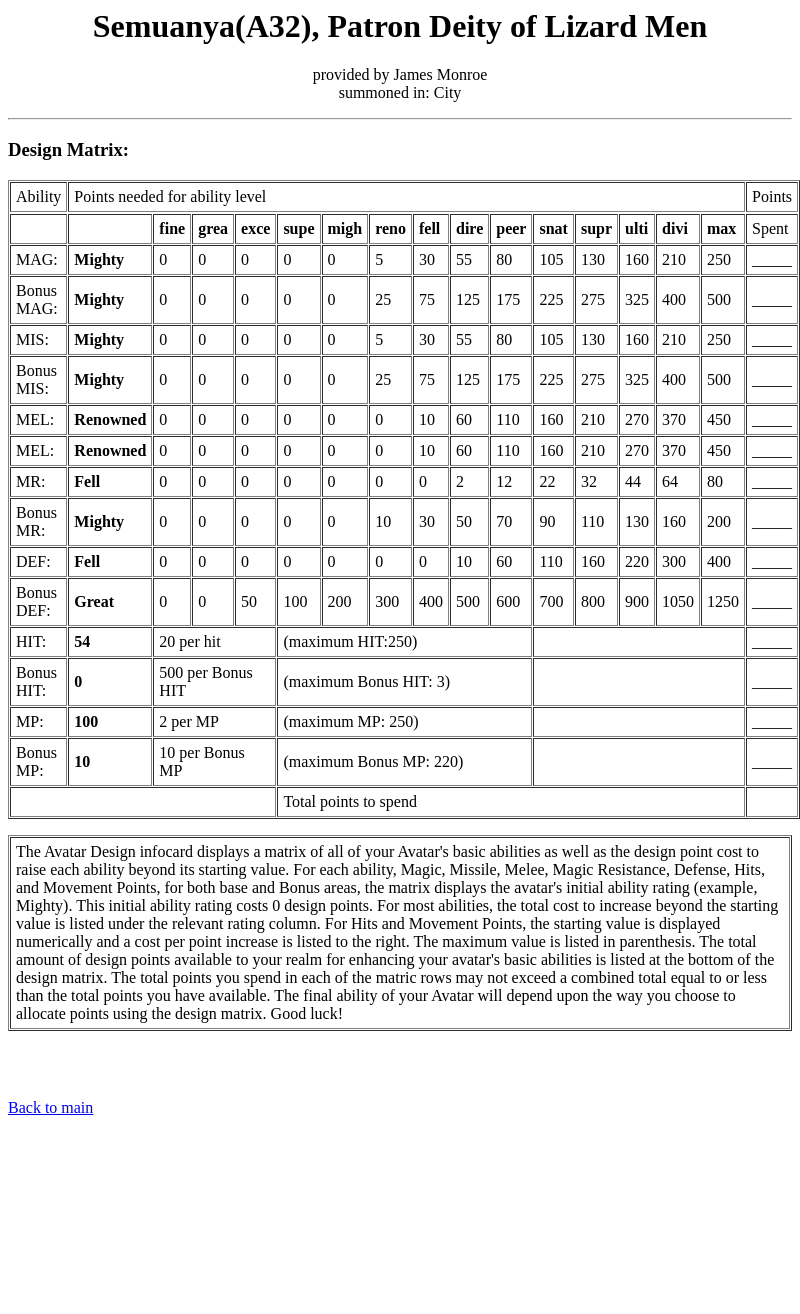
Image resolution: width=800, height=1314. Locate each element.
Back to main (50, 1107)
